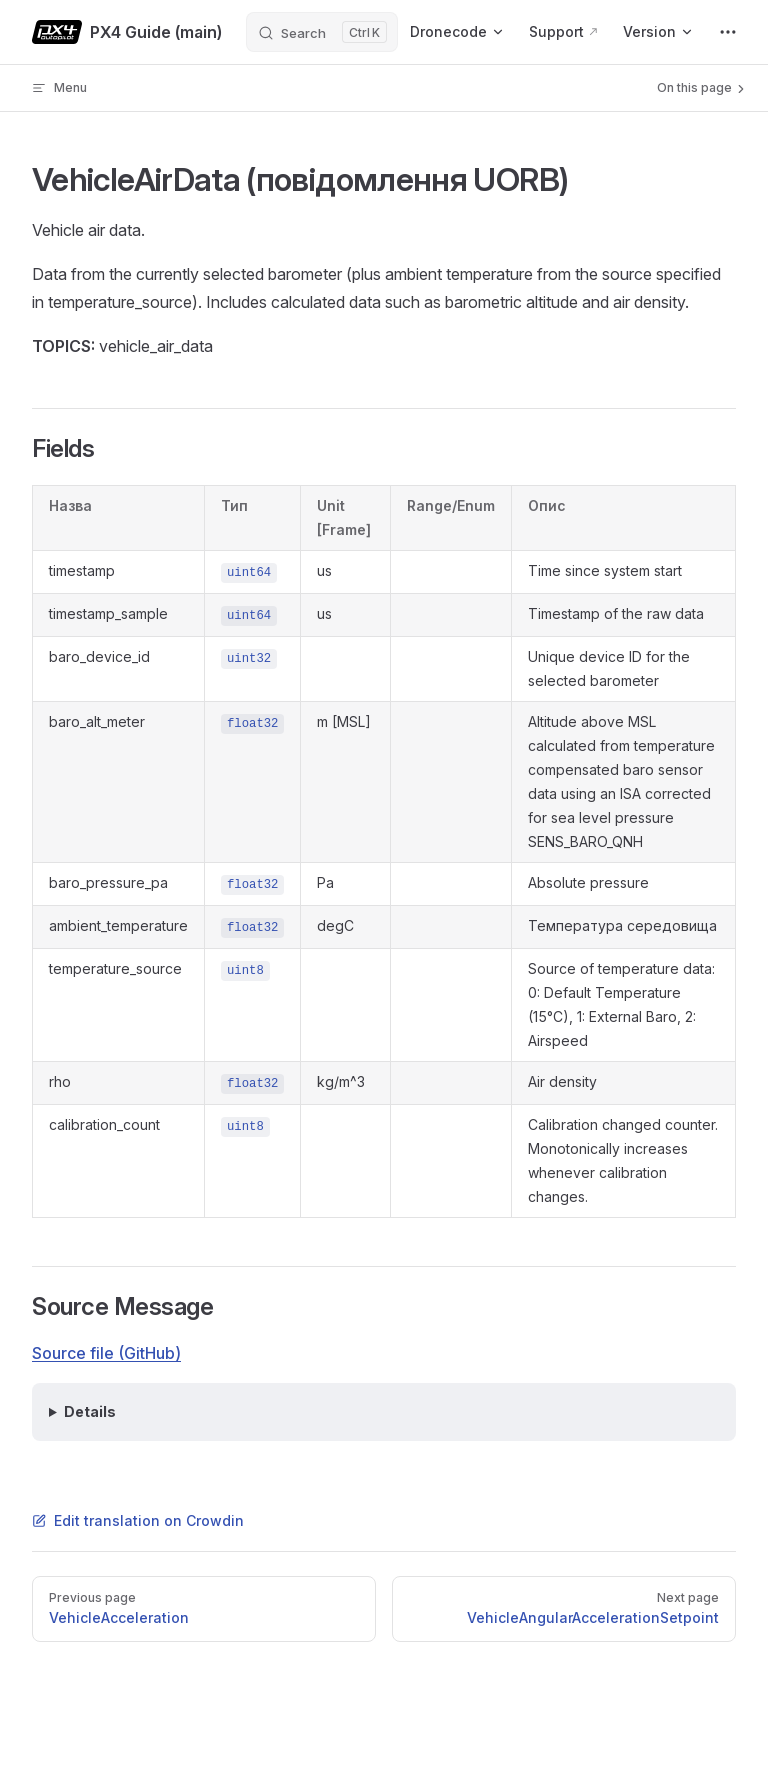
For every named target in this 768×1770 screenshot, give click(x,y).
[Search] (322, 32)
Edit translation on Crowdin (138, 1520)
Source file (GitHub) (106, 1353)
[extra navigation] (728, 32)
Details (90, 1411)
